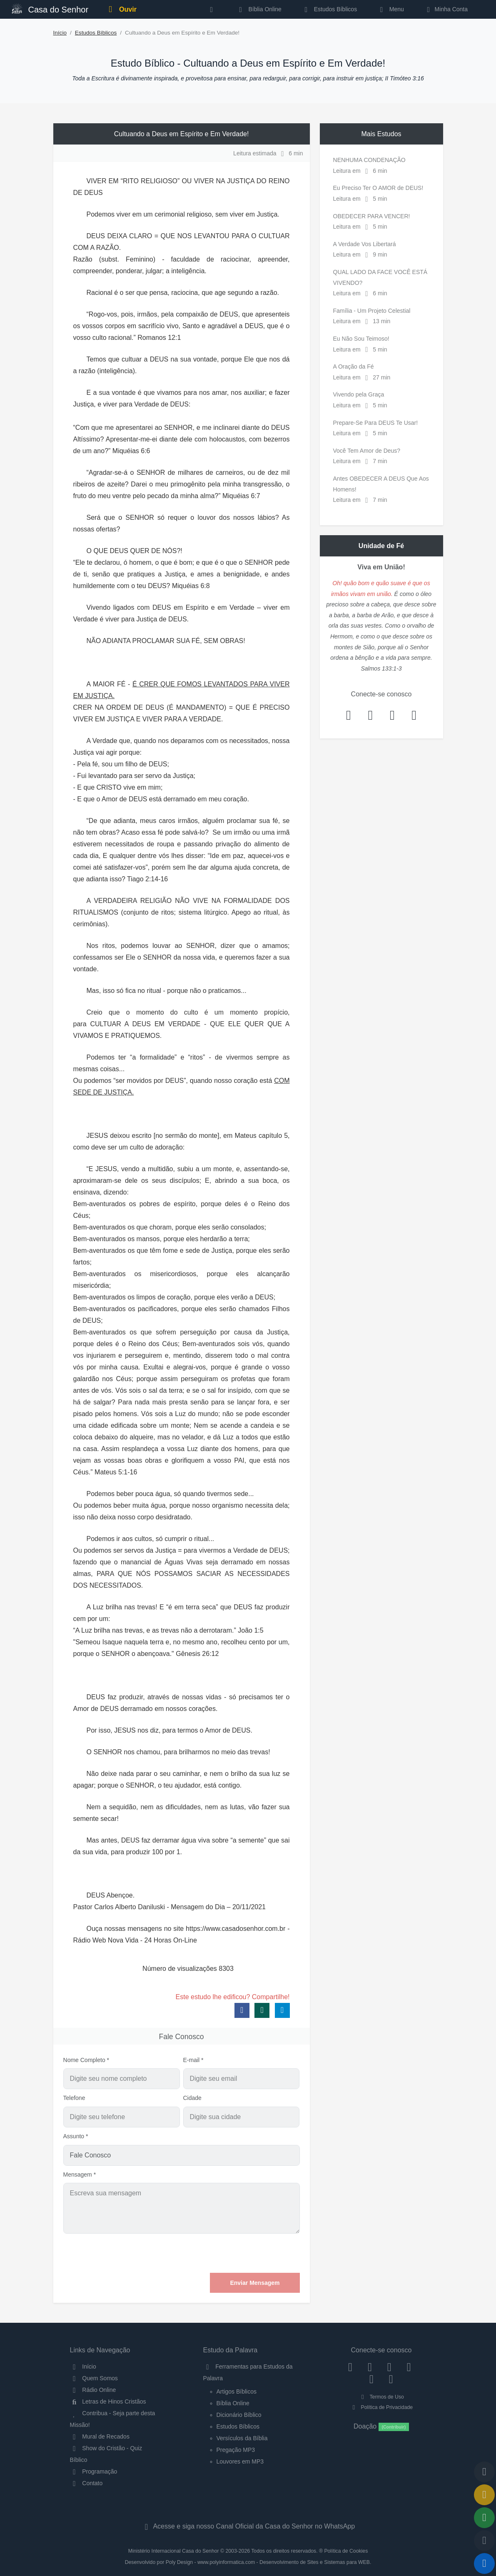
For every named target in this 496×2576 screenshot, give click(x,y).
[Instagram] (370, 2366)
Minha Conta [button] (446, 9)
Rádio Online (93, 2389)
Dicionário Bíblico (239, 2414)
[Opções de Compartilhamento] (484, 2517)
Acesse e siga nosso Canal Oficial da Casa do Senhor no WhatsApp (248, 2526)
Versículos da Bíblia (242, 2438)
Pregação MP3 (236, 2449)
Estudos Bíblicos (329, 9)
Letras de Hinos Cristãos (108, 2401)
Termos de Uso (381, 2397)
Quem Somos (94, 2378)
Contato (86, 2483)
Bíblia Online (259, 9)
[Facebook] (350, 2366)
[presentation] (236, 2253)
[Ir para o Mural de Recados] (484, 2494)
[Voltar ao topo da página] (484, 2471)
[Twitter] (389, 2366)
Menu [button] (390, 9)
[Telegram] (391, 2379)
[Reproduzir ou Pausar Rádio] (484, 2563)
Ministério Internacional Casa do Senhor (173, 2551)
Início (60, 33)
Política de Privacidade (381, 2407)
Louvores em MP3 (240, 2461)
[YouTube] (408, 2366)
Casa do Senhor (50, 8)
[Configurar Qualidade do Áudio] (484, 2540)
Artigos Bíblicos (237, 2391)
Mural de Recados (100, 2436)
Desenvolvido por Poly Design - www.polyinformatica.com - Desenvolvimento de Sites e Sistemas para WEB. (248, 2562)
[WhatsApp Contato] (371, 2379)
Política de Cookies (346, 2551)
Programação (93, 2471)
